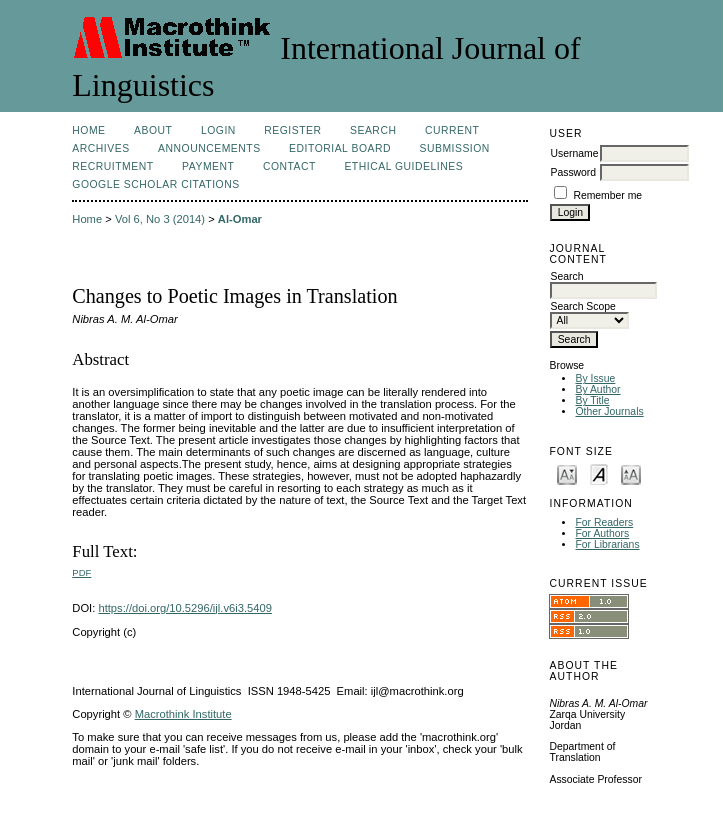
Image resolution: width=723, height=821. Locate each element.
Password (573, 172)
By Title (592, 400)
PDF (81, 572)
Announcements (209, 148)
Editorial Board (340, 148)
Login (218, 130)
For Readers (604, 522)
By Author (597, 389)
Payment (208, 166)
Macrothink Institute (183, 714)
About (153, 130)
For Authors (602, 533)
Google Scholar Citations (155, 184)
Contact (289, 166)
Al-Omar (240, 219)
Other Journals (609, 411)
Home (88, 130)
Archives (100, 148)
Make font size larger (631, 473)
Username (574, 153)
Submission (454, 148)
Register (292, 130)
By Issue (595, 378)
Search (373, 130)
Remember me (607, 195)
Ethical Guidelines (403, 166)
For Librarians (607, 544)
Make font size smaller (567, 473)
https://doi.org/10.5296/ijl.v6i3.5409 (185, 608)
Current (452, 130)
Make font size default (599, 473)
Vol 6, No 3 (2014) (160, 219)
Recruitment (112, 166)
